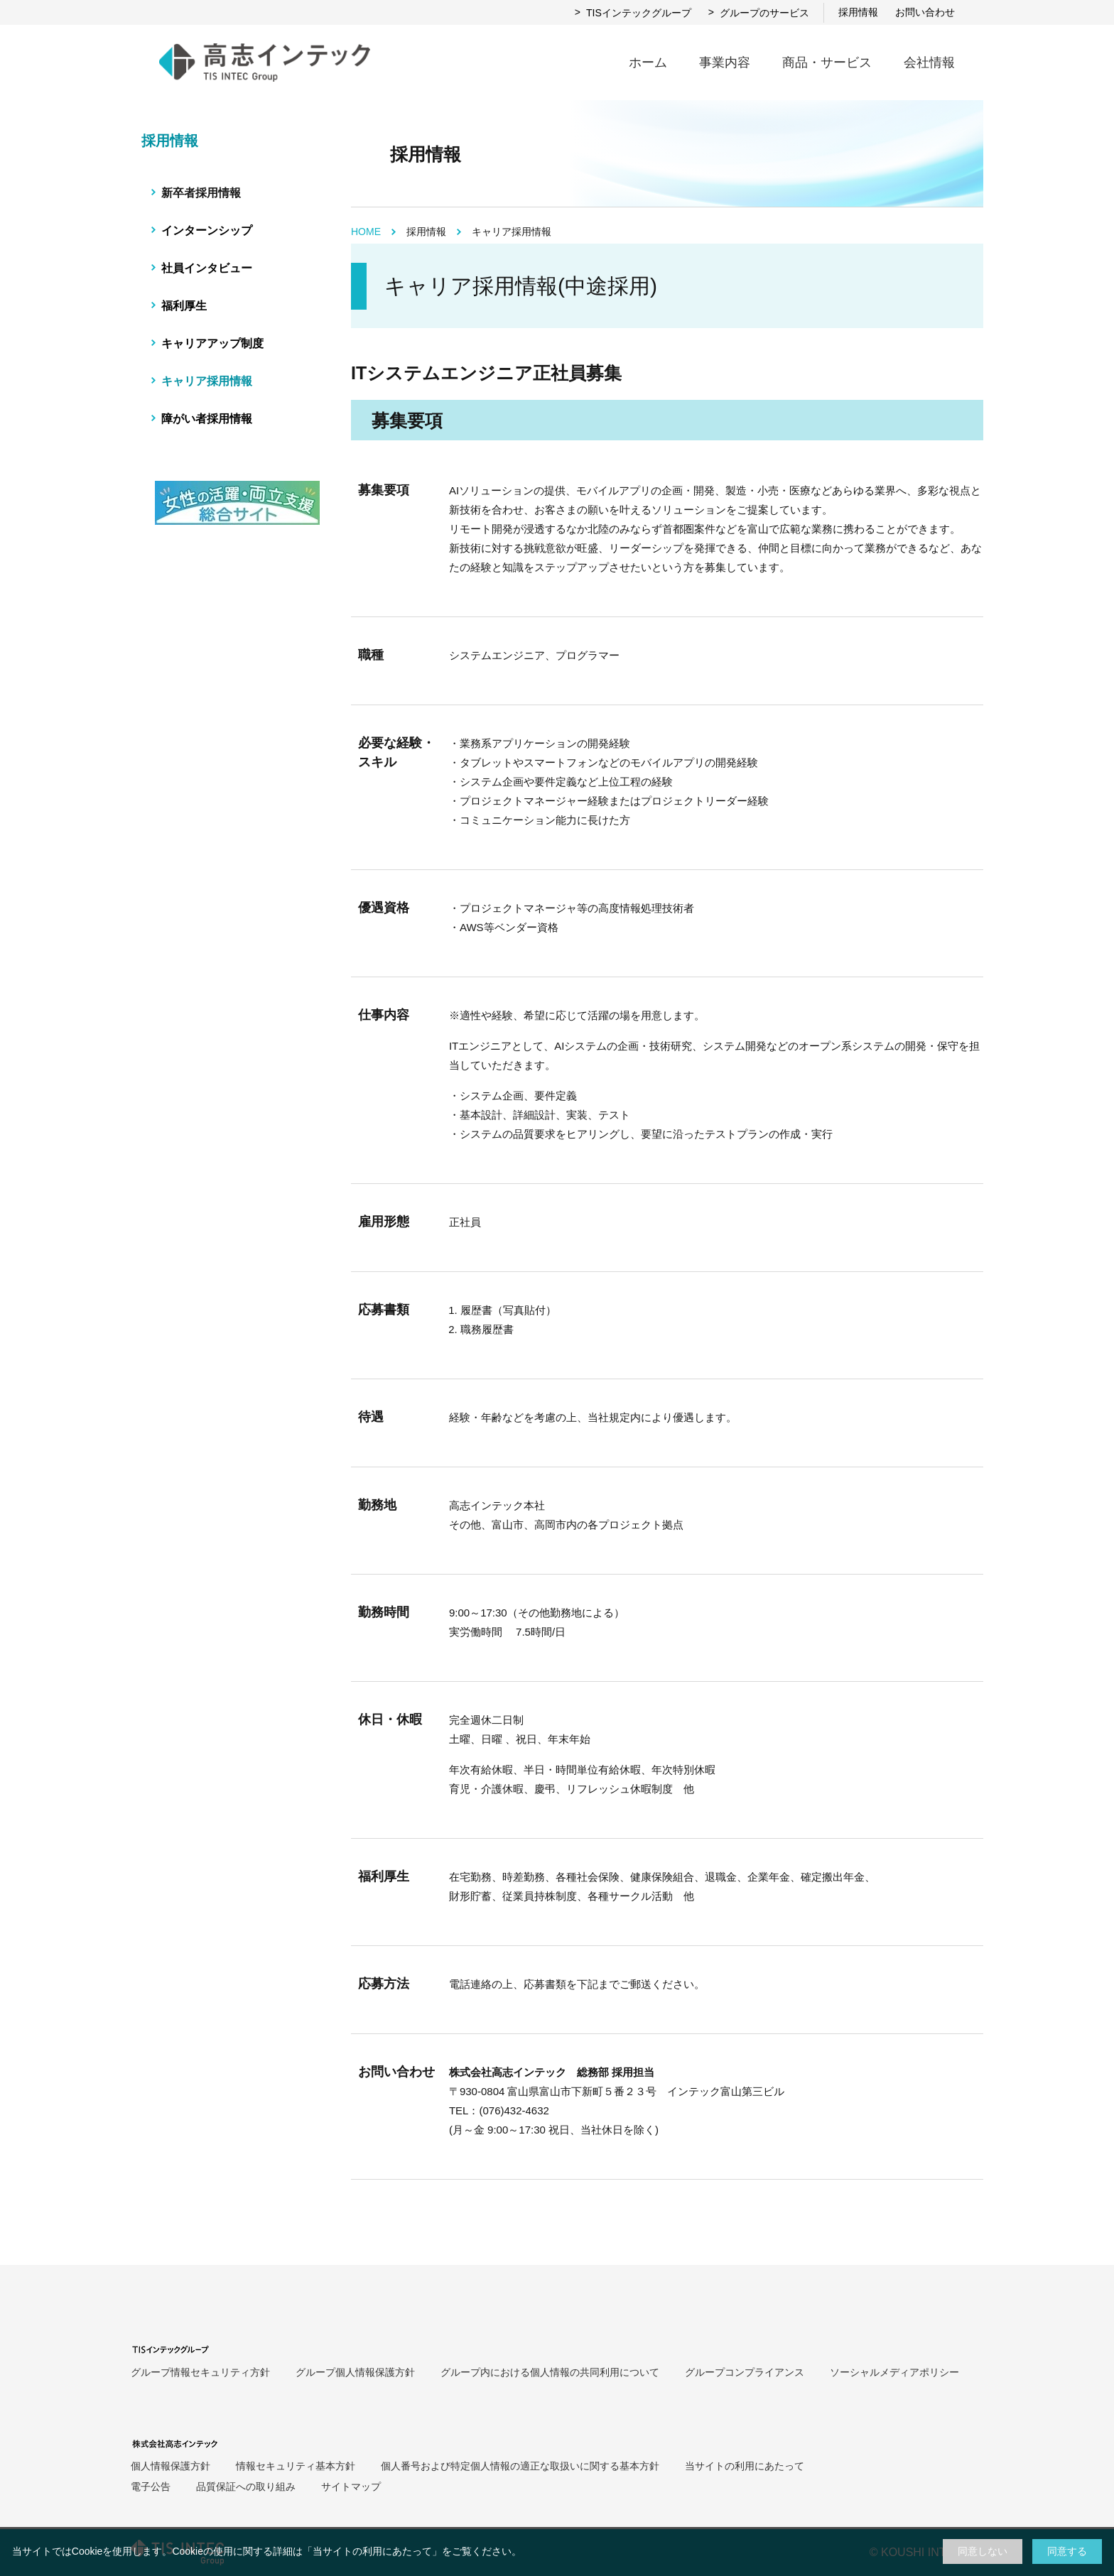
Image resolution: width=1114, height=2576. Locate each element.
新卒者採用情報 (201, 193)
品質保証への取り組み (246, 2486)
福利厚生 (184, 306)
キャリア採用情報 (206, 381)
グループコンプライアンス (744, 2372)
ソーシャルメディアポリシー (894, 2372)
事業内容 (724, 62)
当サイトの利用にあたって (372, 2551)
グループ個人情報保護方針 (355, 2372)
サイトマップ (351, 2486)
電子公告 (151, 2486)
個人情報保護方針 (170, 2466)
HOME (366, 231)
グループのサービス (758, 12)
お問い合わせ (925, 12)
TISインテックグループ (633, 12)
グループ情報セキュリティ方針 (200, 2372)
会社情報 (929, 62)
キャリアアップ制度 (212, 343)
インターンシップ (206, 230)
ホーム (648, 62)
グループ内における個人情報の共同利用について (549, 2372)
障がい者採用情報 (206, 419)
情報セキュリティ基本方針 (295, 2466)
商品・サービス (827, 62)
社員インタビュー (206, 268)
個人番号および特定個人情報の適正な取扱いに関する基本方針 (520, 2466)
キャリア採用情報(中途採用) (520, 286)
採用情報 (858, 12)
